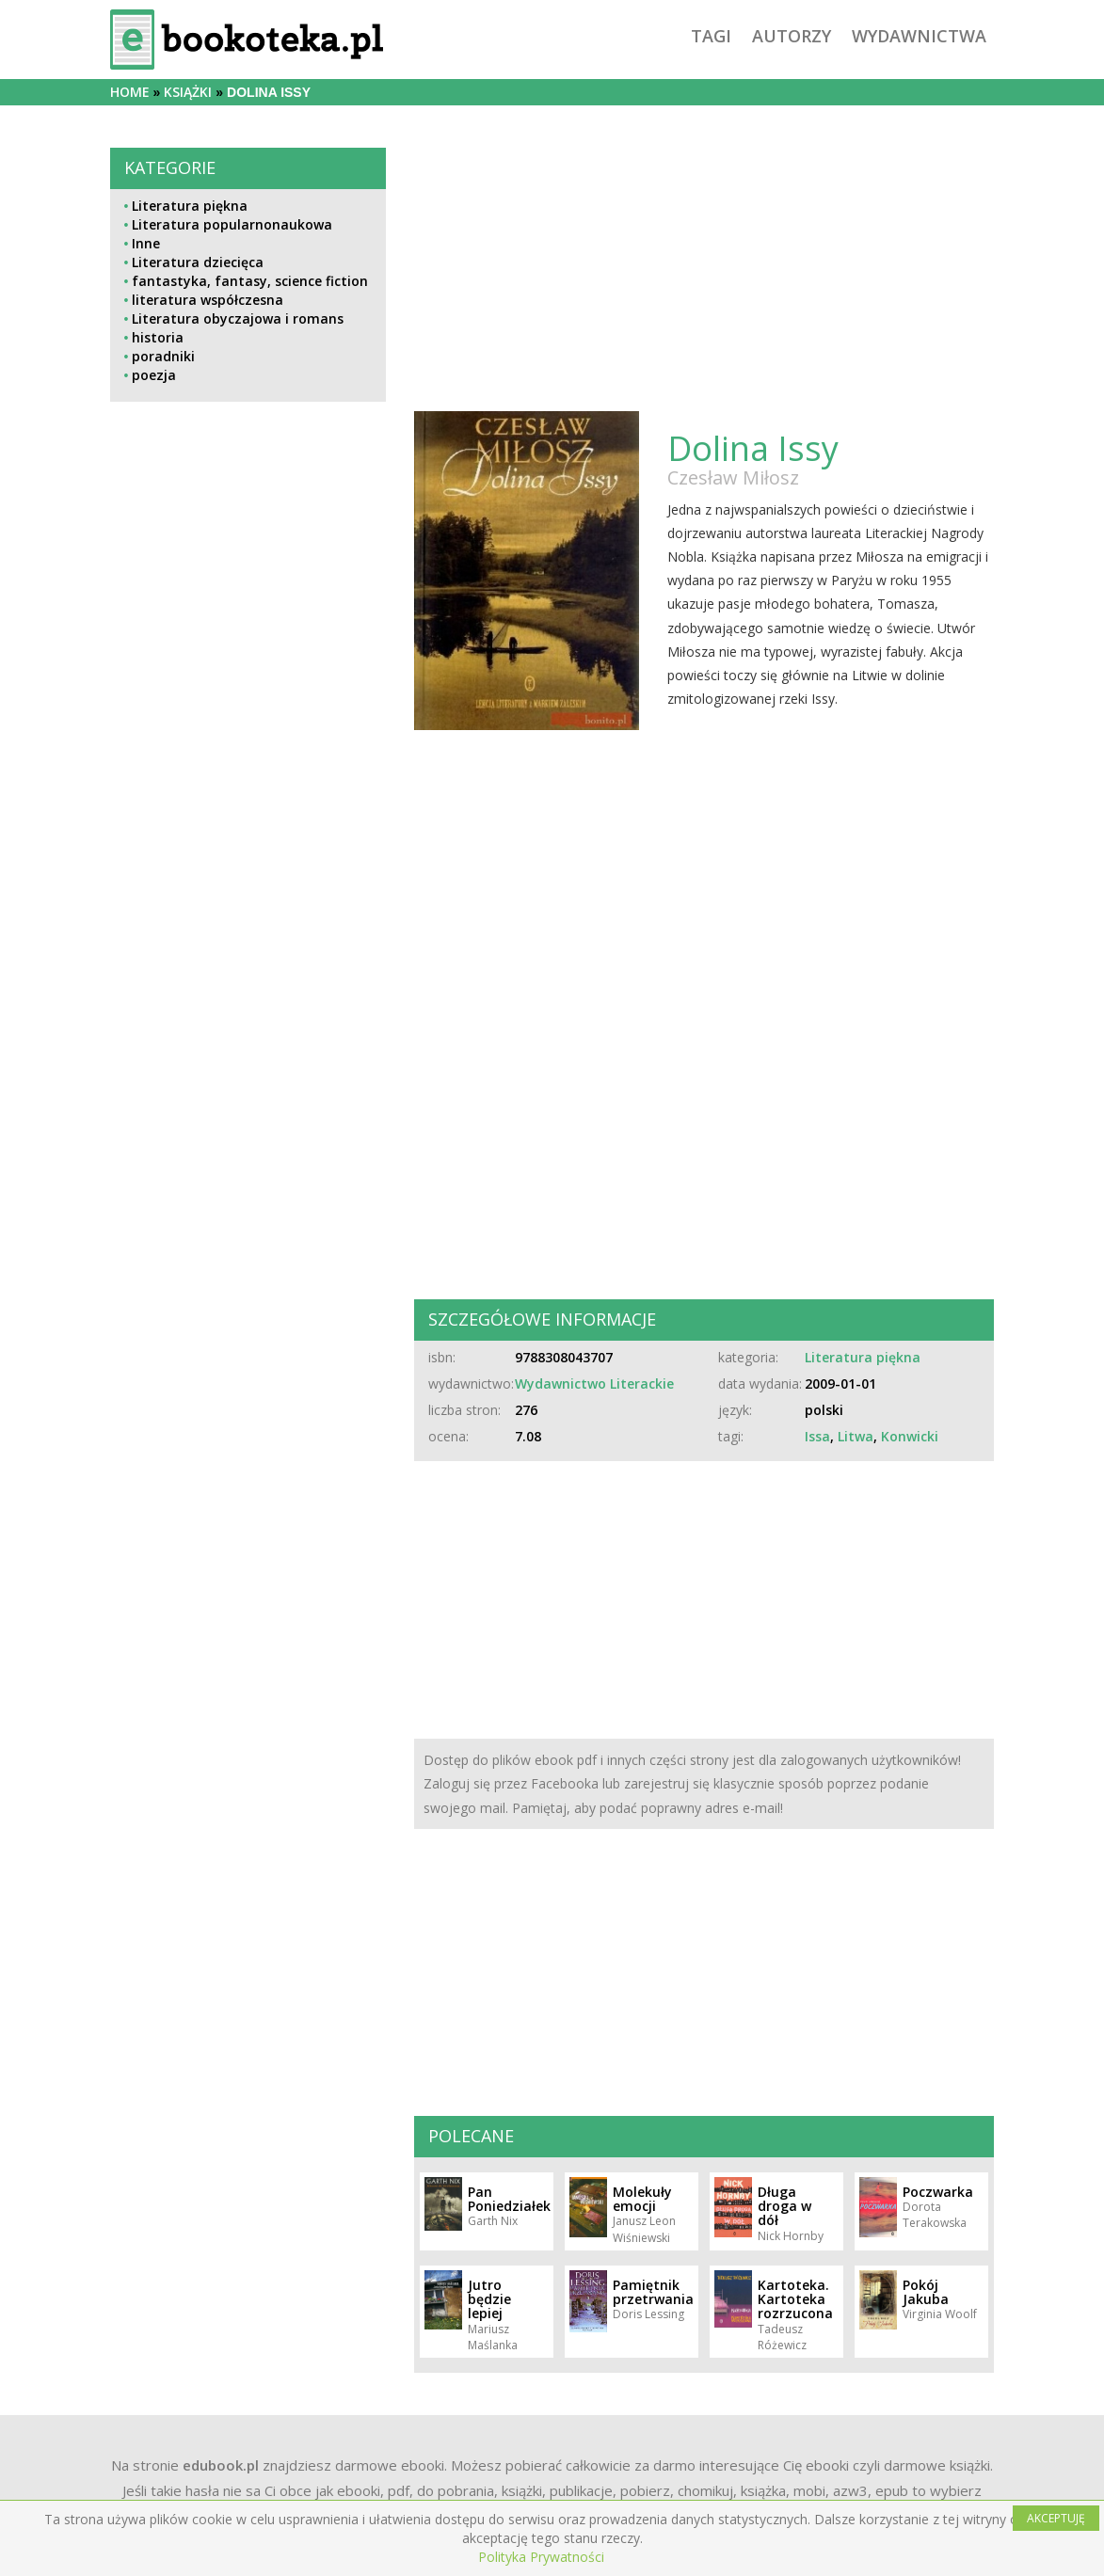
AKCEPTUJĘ (1056, 2518)
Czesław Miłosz (733, 477)
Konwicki (909, 1436)
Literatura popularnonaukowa (232, 224)
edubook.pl (221, 2465)
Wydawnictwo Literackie (594, 1383)
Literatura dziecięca (198, 262)
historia (158, 337)
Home (130, 92)
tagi (711, 35)
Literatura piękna (190, 206)
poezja (154, 375)
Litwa (855, 1436)
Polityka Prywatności (541, 2557)
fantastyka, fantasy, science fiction (250, 281)
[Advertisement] (248, 875)
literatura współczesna (207, 300)
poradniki (163, 356)
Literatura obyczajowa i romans (238, 318)
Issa (817, 1436)
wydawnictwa (919, 35)
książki (188, 92)
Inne (146, 243)
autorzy (791, 35)
